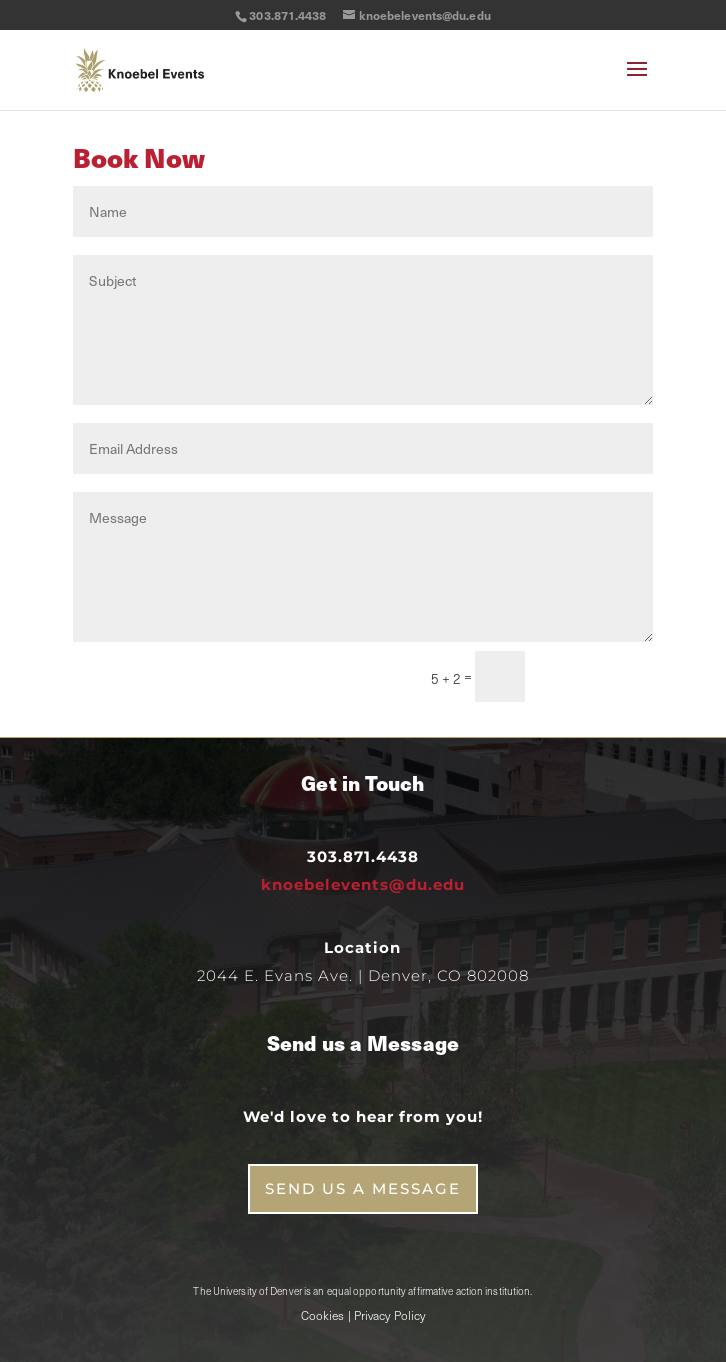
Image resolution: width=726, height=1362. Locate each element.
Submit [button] (598, 676)
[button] (637, 82)
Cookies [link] (323, 1315)
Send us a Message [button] (363, 1188)
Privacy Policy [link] (389, 1315)
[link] (140, 68)
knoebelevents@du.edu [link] (363, 884)
